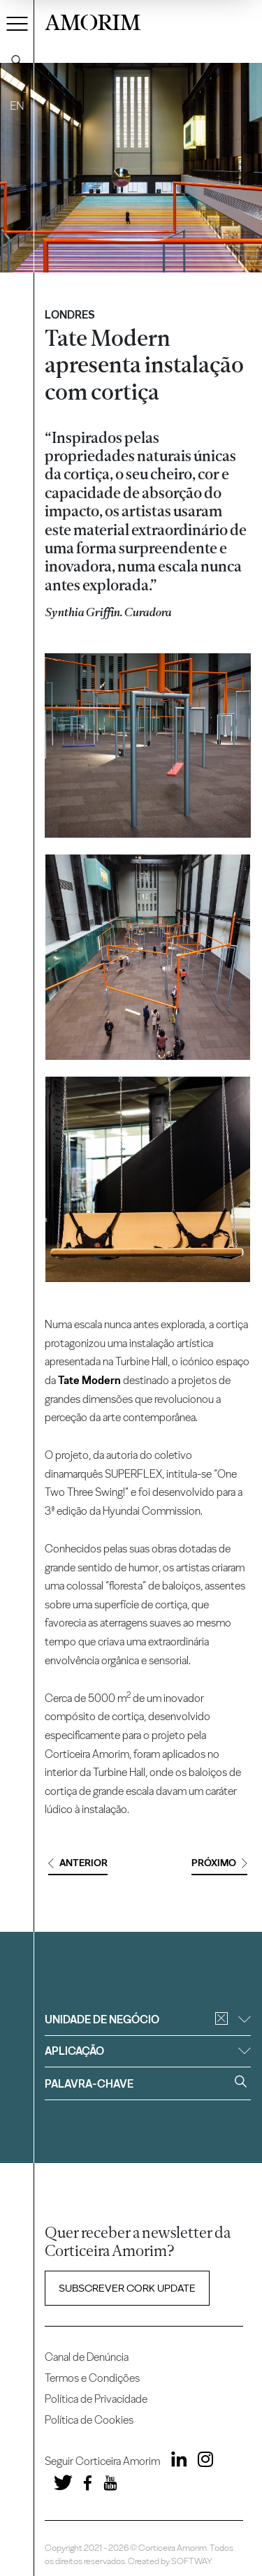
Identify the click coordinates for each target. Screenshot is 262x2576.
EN (17, 105)
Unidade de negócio (147, 2019)
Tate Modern (89, 1380)
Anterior (78, 1863)
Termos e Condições (92, 2378)
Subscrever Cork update (127, 2288)
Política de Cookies (89, 2419)
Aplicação (147, 2051)
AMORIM (92, 20)
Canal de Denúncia (87, 2357)
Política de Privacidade (96, 2399)
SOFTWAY (191, 2561)
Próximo (219, 1863)
